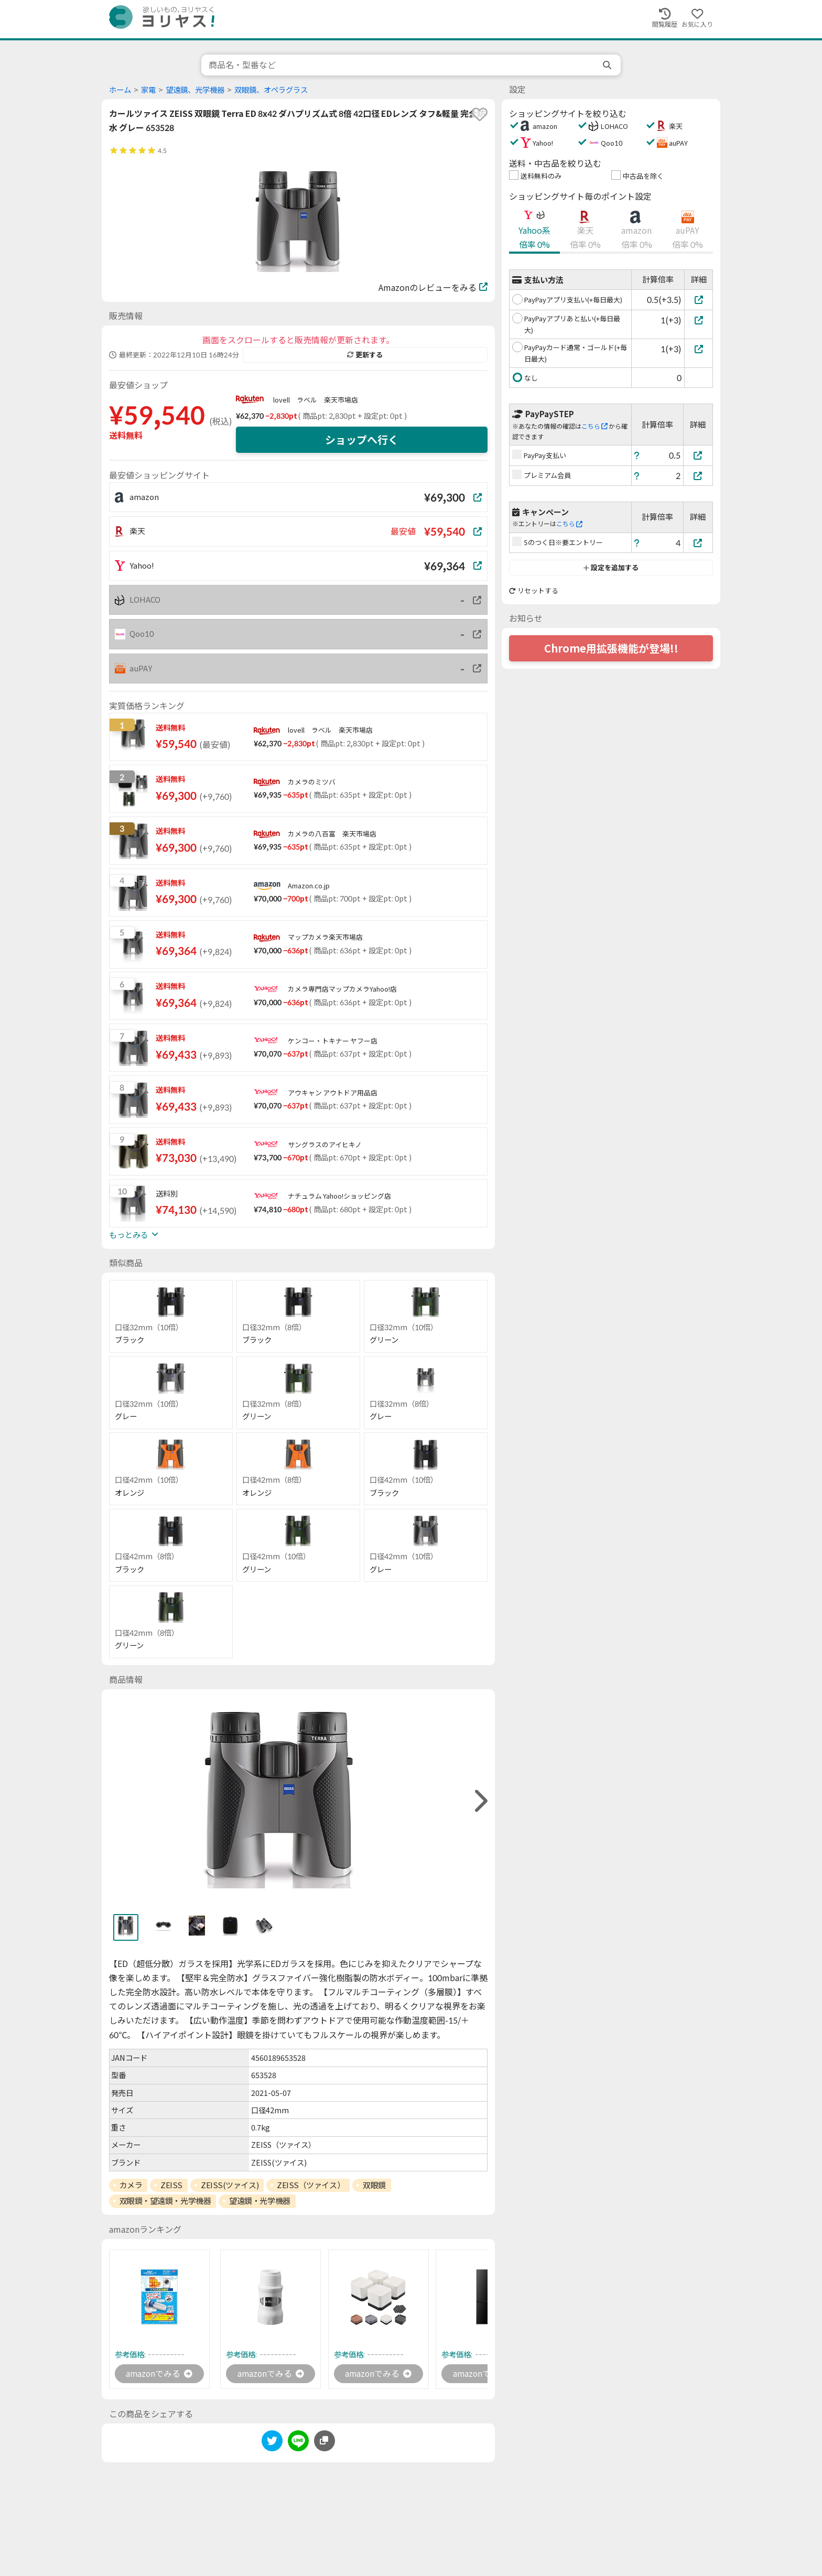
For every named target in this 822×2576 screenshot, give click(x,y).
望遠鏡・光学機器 (259, 2200)
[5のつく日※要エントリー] (698, 543)
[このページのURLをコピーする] (324, 2441)
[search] (608, 65)
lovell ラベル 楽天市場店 (315, 400)
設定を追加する (611, 567)
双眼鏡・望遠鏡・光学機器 (165, 2200)
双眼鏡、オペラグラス (271, 89)
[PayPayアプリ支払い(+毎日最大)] (698, 299)
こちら (594, 426)
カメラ (131, 2185)
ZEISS (171, 2185)
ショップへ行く (361, 439)
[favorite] (480, 114)
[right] (480, 1801)
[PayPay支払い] (698, 455)
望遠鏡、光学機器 (195, 89)
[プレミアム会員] (698, 476)
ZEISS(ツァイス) (229, 2185)
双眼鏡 (374, 2185)
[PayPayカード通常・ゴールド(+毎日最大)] (698, 349)
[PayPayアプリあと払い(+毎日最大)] (698, 320)
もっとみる (133, 1235)
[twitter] (272, 2443)
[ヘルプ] (637, 455)
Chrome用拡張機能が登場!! (611, 648)
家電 (148, 89)
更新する (365, 355)
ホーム (120, 89)
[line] (298, 2443)
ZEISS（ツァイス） (310, 2185)
